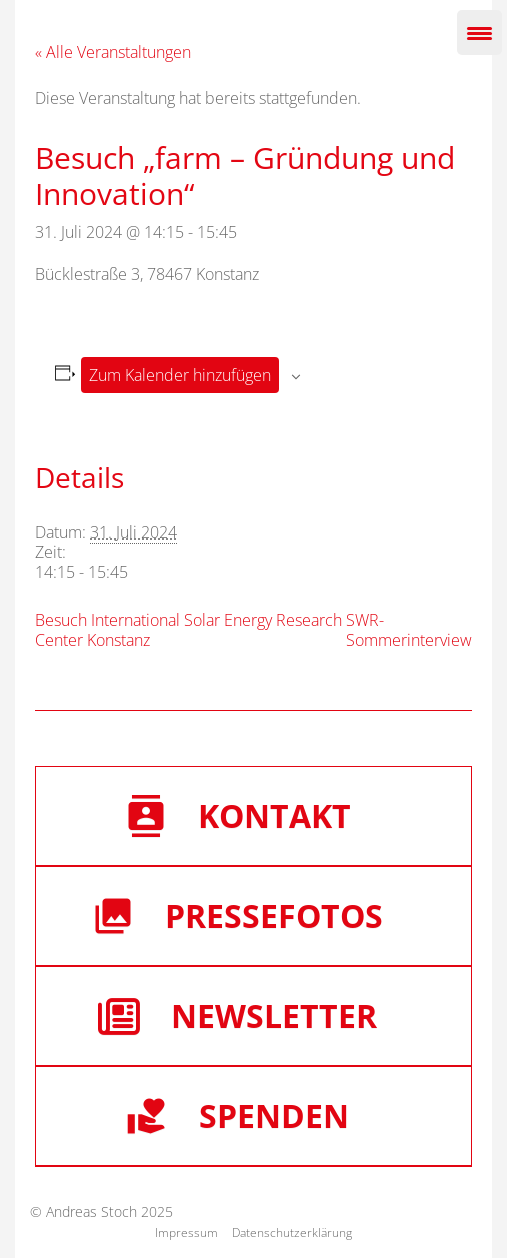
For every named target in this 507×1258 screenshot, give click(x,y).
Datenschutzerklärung (292, 1232)
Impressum (186, 1232)
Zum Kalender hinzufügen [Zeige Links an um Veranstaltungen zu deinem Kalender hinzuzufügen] (180, 375)
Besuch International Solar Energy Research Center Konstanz (188, 630)
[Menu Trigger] (479, 32)
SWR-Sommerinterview (409, 630)
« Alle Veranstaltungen (113, 52)
